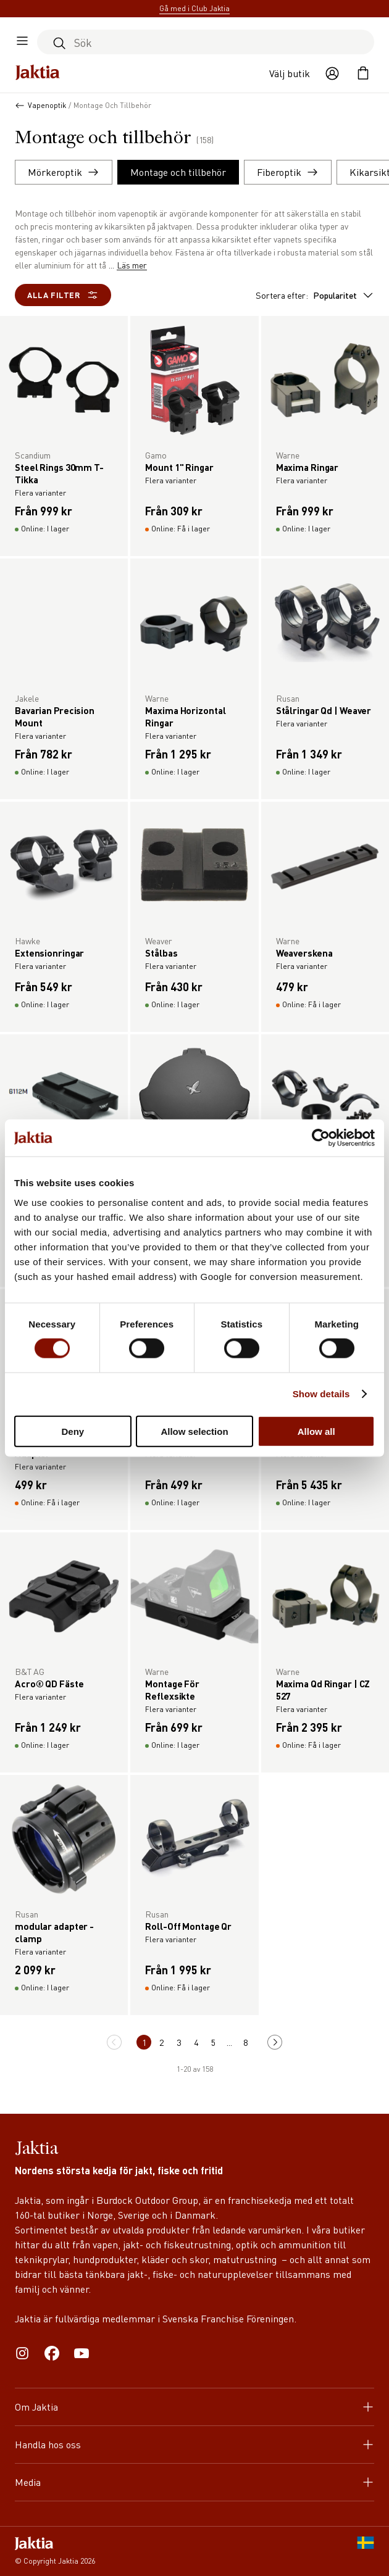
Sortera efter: (315, 295)
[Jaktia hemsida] (38, 73)
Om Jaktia (194, 2406)
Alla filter (63, 295)
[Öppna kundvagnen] (363, 73)
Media (194, 2481)
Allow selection (194, 1431)
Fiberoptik (288, 171)
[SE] (365, 2551)
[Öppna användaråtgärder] (332, 73)
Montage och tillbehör (178, 171)
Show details (321, 1394)
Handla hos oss (194, 2444)
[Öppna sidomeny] (22, 42)
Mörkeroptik (63, 171)
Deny (72, 1431)
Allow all (316, 1431)
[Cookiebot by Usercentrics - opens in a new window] (321, 1138)
